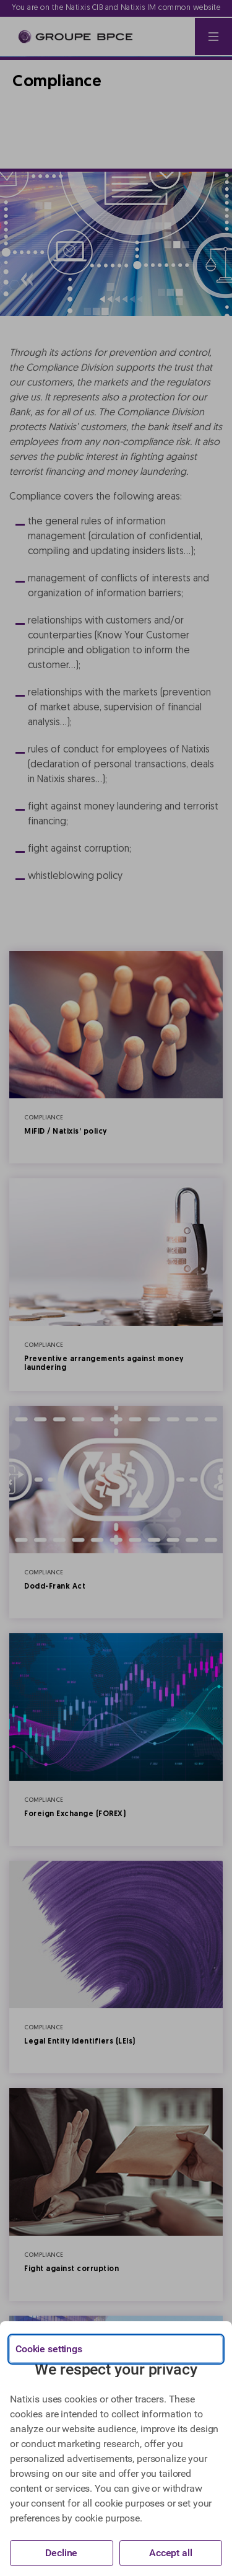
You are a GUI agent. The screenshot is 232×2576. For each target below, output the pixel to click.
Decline (61, 2553)
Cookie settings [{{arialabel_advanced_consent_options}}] (48, 2349)
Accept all (170, 2553)
